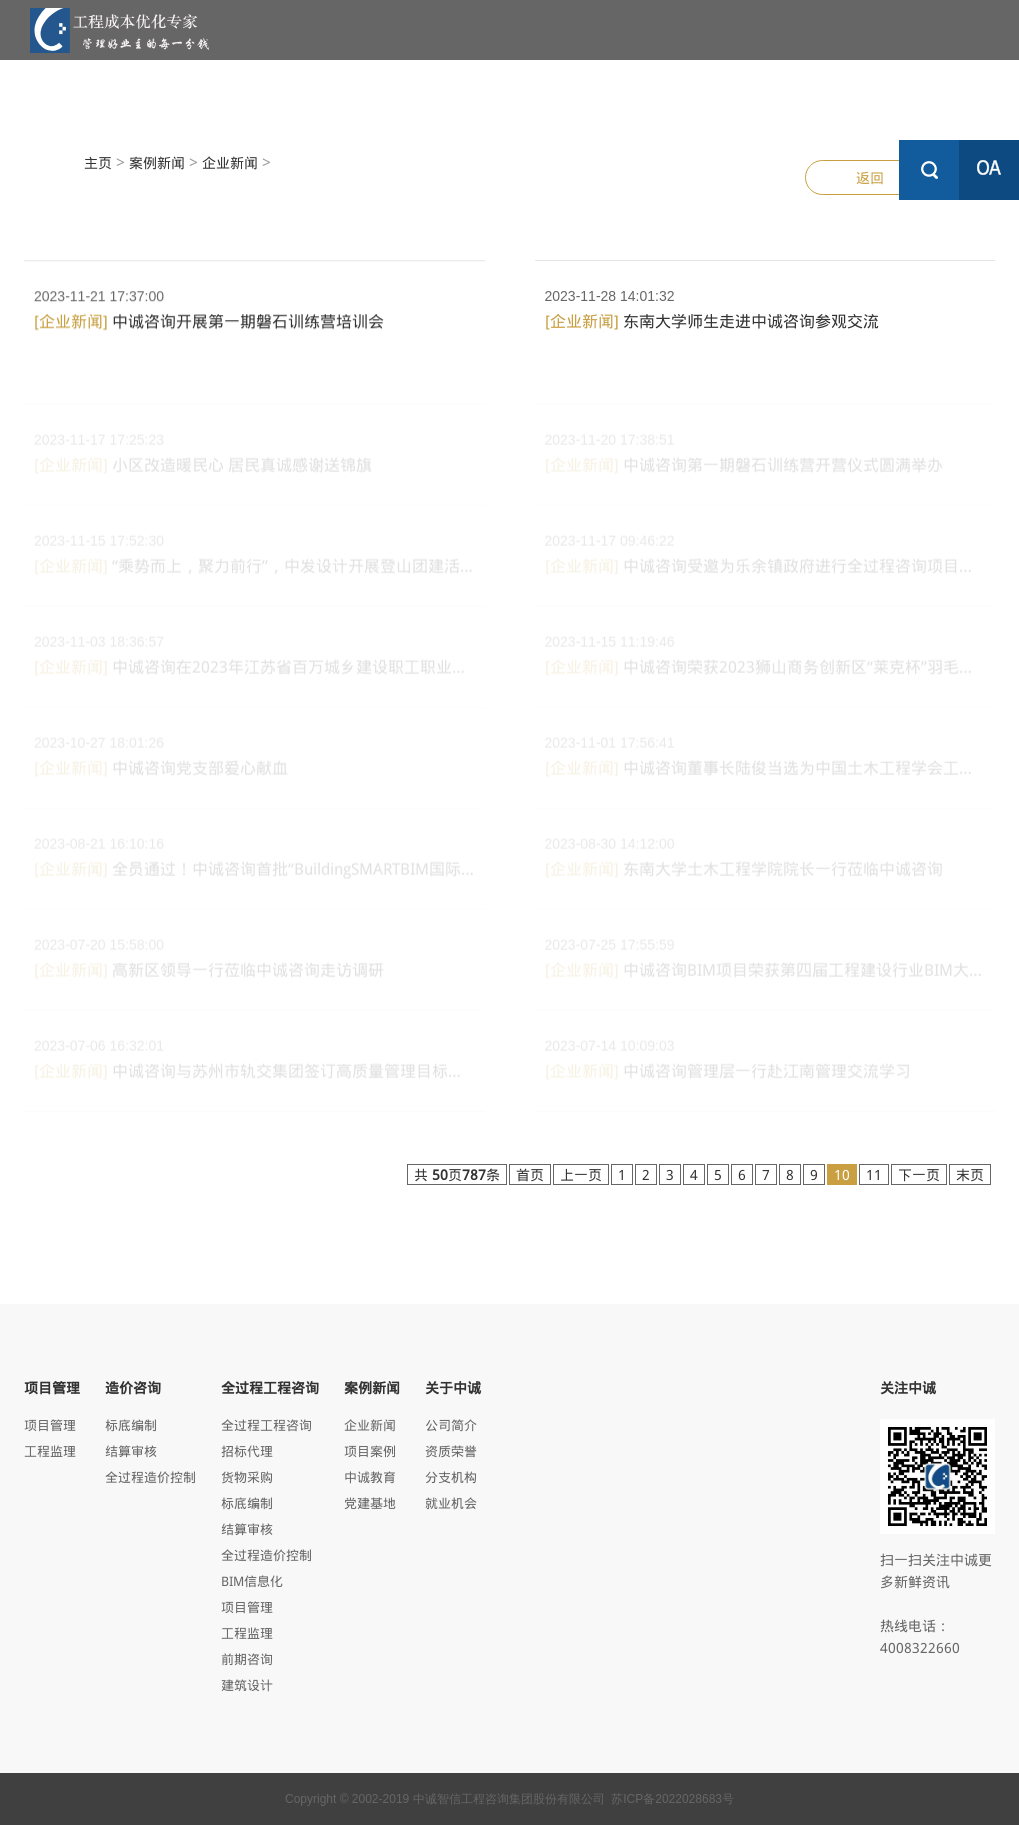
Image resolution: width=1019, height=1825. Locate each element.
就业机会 (451, 1502)
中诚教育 (370, 1476)
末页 (970, 1174)
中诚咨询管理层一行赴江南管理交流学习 (728, 1076)
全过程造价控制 (150, 1476)
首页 (530, 1174)
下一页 (919, 1174)
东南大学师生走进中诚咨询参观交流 (712, 320)
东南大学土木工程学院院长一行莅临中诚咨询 (744, 874)
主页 (98, 162)
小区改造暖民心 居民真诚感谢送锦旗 (203, 470)
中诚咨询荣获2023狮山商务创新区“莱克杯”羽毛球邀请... (765, 672)
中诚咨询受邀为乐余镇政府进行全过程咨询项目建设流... (765, 571)
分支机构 (451, 1476)
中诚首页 (130, 88)
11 (874, 1174)
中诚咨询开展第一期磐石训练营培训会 (209, 325)
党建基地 (370, 1502)
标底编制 (131, 1424)
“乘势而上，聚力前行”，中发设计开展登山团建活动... (254, 571)
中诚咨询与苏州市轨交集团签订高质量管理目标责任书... (254, 1076)
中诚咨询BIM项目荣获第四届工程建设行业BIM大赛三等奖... (765, 975)
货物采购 (247, 1476)
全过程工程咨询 (550, 99)
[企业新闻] (71, 325)
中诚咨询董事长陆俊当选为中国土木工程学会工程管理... (765, 773)
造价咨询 (410, 99)
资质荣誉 (451, 1450)
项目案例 (370, 1450)
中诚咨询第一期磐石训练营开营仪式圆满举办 (744, 470)
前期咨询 (247, 1658)
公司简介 (451, 1424)
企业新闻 (230, 162)
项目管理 (270, 99)
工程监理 (50, 1450)
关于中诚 (830, 99)
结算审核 (131, 1450)
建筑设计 (247, 1684)
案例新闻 (690, 99)
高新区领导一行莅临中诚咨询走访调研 (209, 975)
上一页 (581, 1174)
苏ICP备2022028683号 (672, 1799)
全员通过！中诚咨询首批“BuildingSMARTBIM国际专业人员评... (254, 874)
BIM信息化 (252, 1580)
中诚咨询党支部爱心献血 (161, 773)
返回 (870, 177)
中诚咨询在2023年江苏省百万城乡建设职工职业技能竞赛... (254, 672)
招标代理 (247, 1450)
